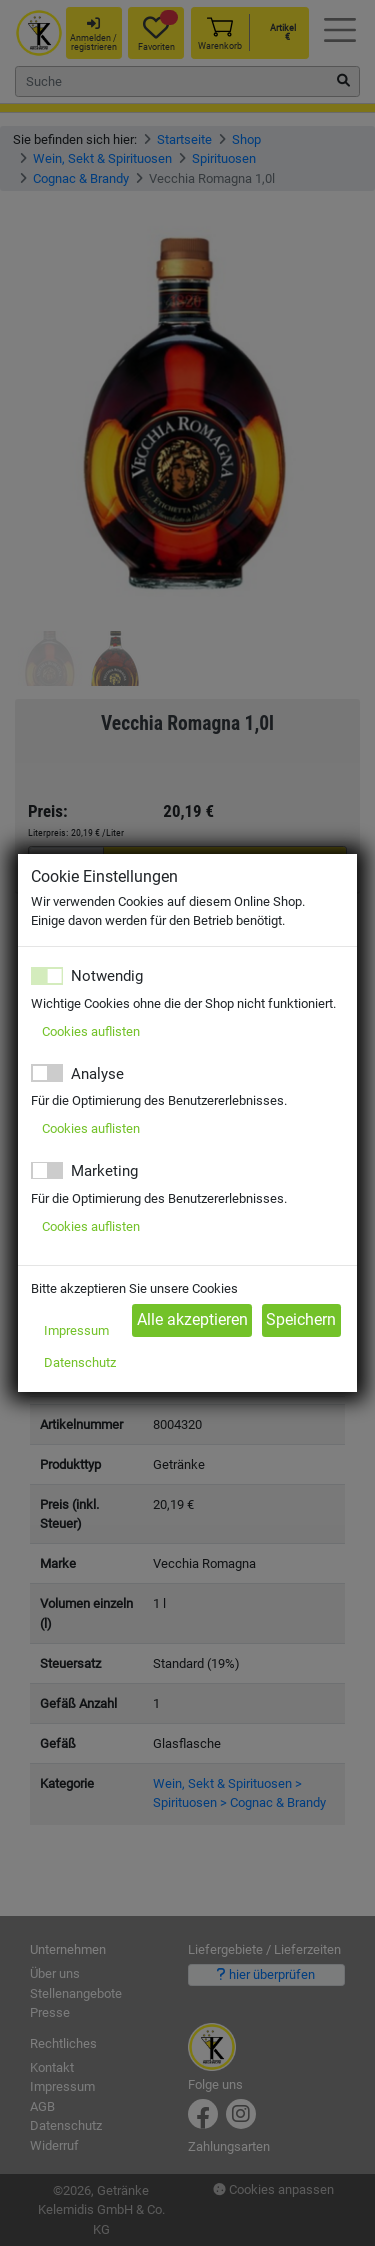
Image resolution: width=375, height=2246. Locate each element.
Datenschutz (80, 1362)
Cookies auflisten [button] (91, 1031)
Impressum (76, 1330)
